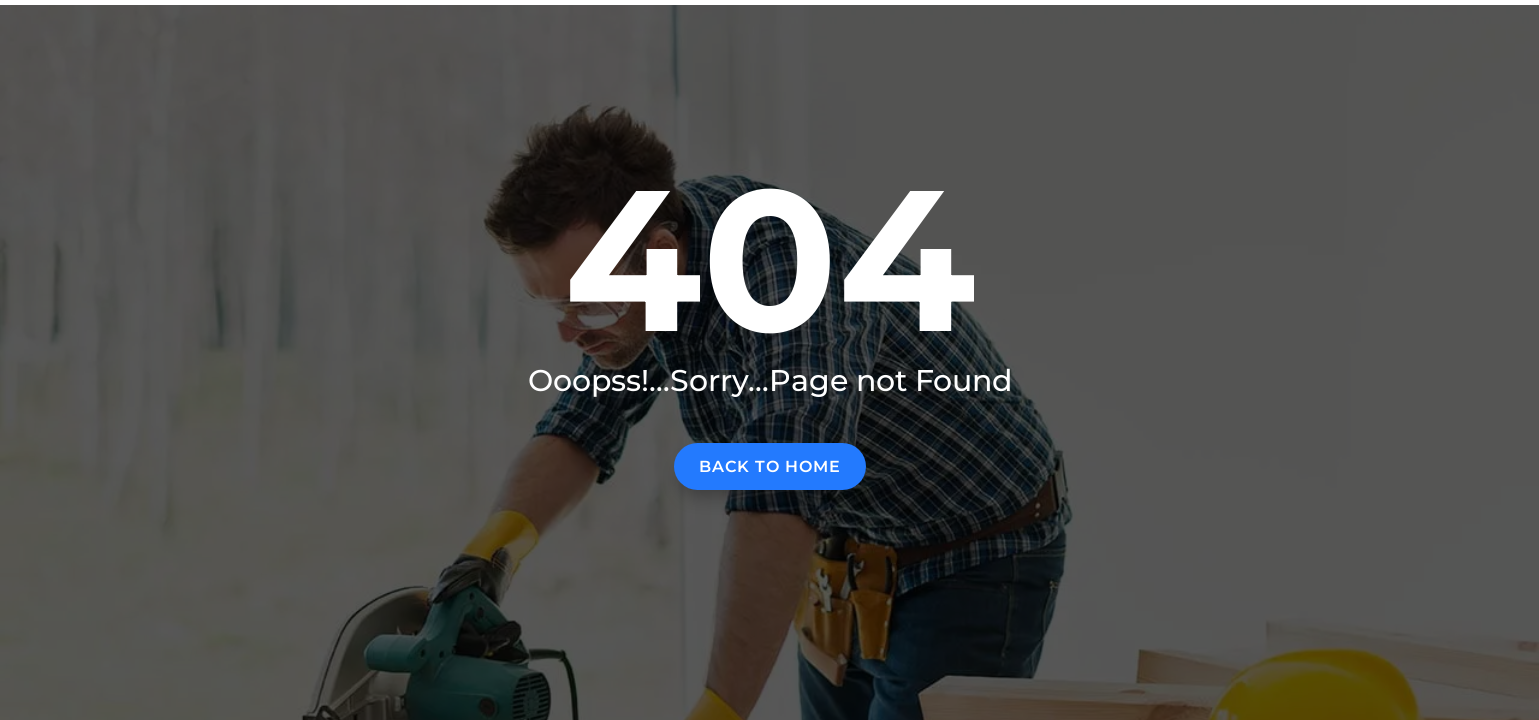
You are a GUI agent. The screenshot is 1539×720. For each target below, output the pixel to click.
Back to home (770, 466)
